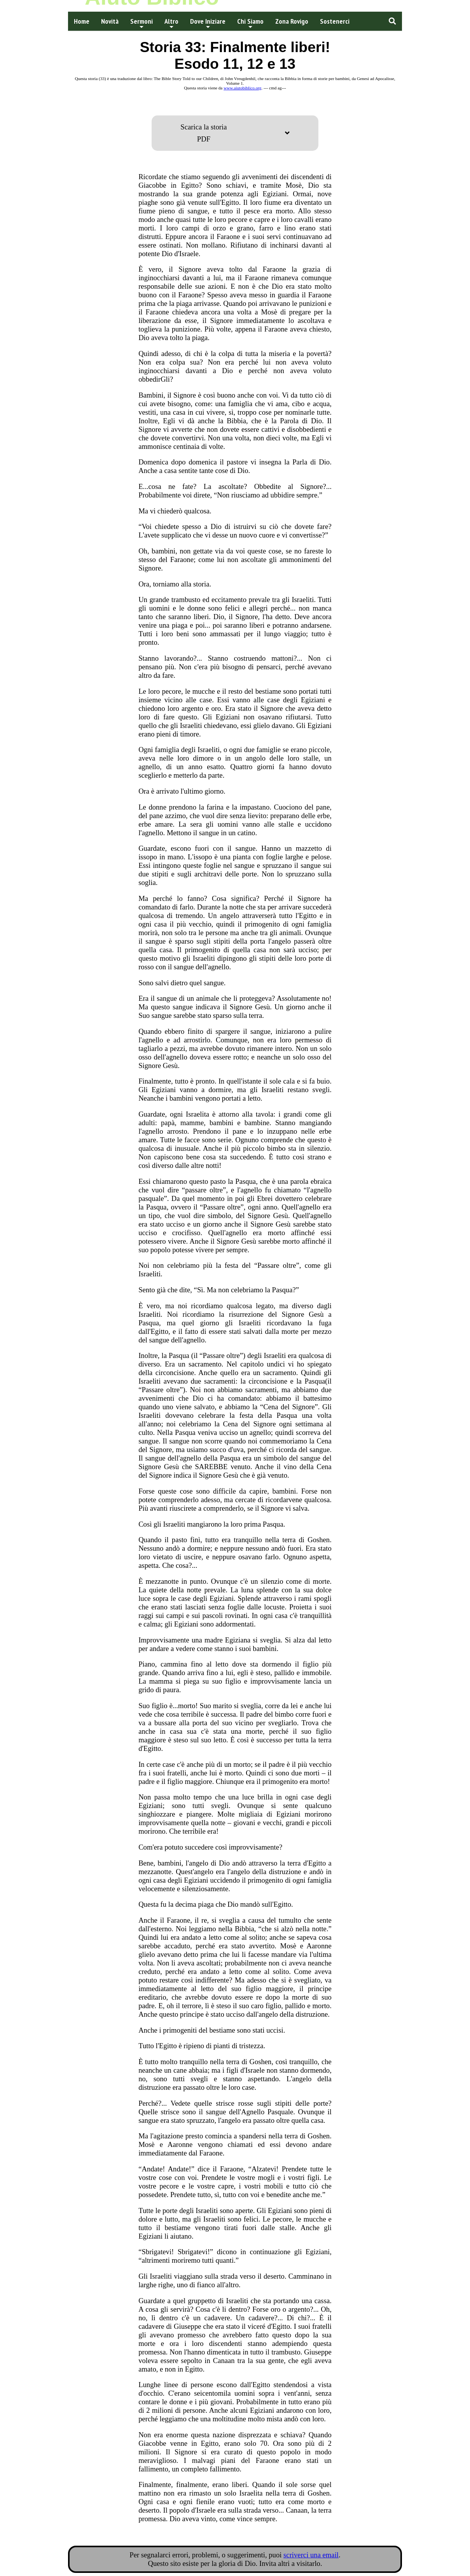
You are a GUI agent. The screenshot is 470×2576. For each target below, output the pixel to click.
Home (81, 21)
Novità (110, 21)
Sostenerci (334, 21)
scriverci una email (311, 2555)
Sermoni (141, 23)
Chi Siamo (250, 23)
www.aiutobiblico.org (242, 88)
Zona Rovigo (291, 21)
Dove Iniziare (207, 23)
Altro (171, 23)
